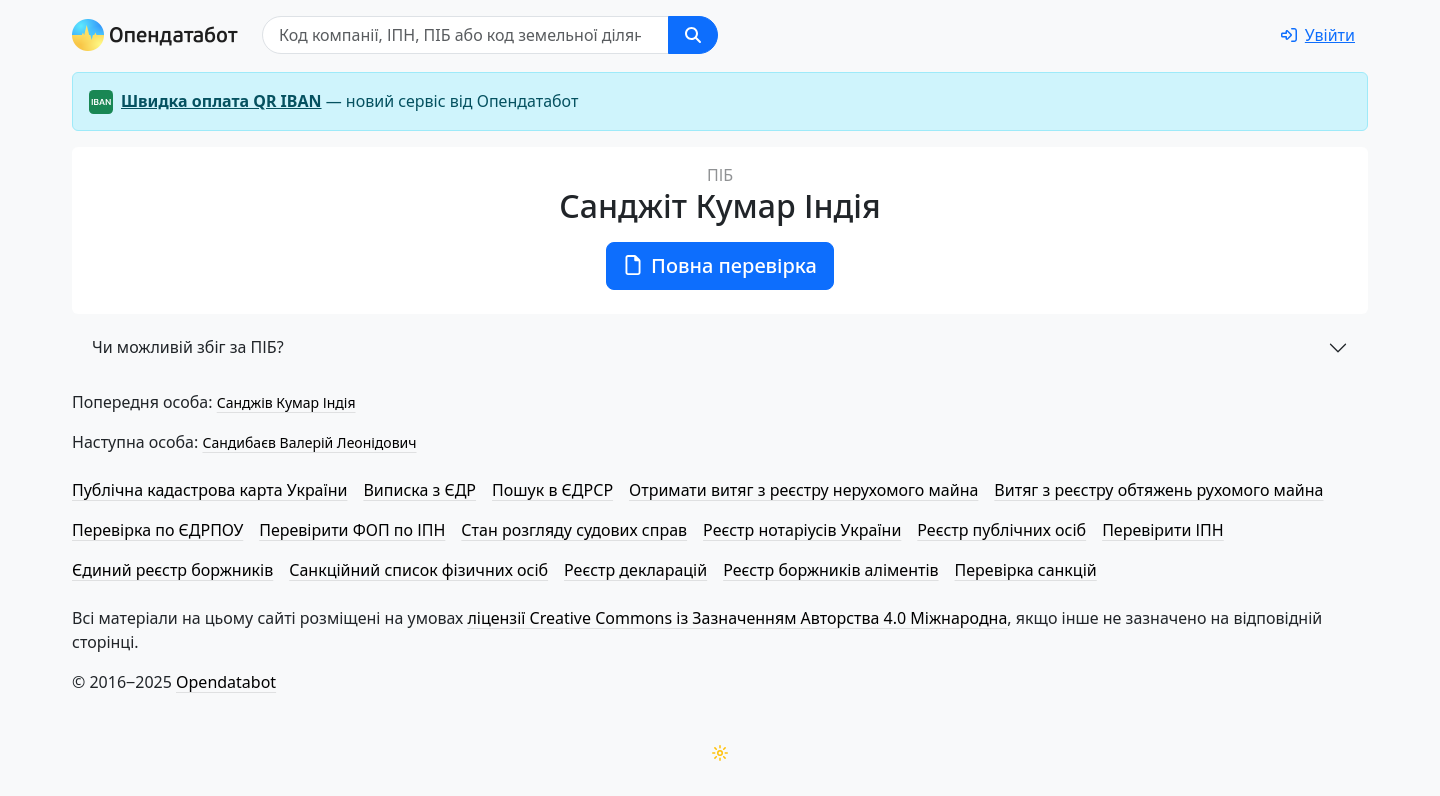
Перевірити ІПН (1163, 530)
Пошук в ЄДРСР (552, 490)
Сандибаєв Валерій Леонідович (309, 442)
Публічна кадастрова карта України (209, 490)
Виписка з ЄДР (419, 490)
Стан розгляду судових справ (574, 530)
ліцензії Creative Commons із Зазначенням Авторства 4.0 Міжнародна (737, 618)
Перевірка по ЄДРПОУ (157, 530)
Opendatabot (226, 682)
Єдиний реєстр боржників (172, 570)
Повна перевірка (720, 265)
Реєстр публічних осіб (1001, 530)
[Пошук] (465, 35)
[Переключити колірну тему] (720, 753)
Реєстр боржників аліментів (830, 570)
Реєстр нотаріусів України (802, 530)
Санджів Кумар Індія (286, 402)
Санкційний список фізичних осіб (418, 570)
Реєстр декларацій (635, 570)
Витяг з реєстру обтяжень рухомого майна (1158, 490)
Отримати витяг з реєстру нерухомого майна (803, 490)
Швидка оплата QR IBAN (221, 101)
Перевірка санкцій (1026, 570)
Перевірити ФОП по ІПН (352, 530)
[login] (1318, 35)
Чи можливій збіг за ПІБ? (188, 347)
